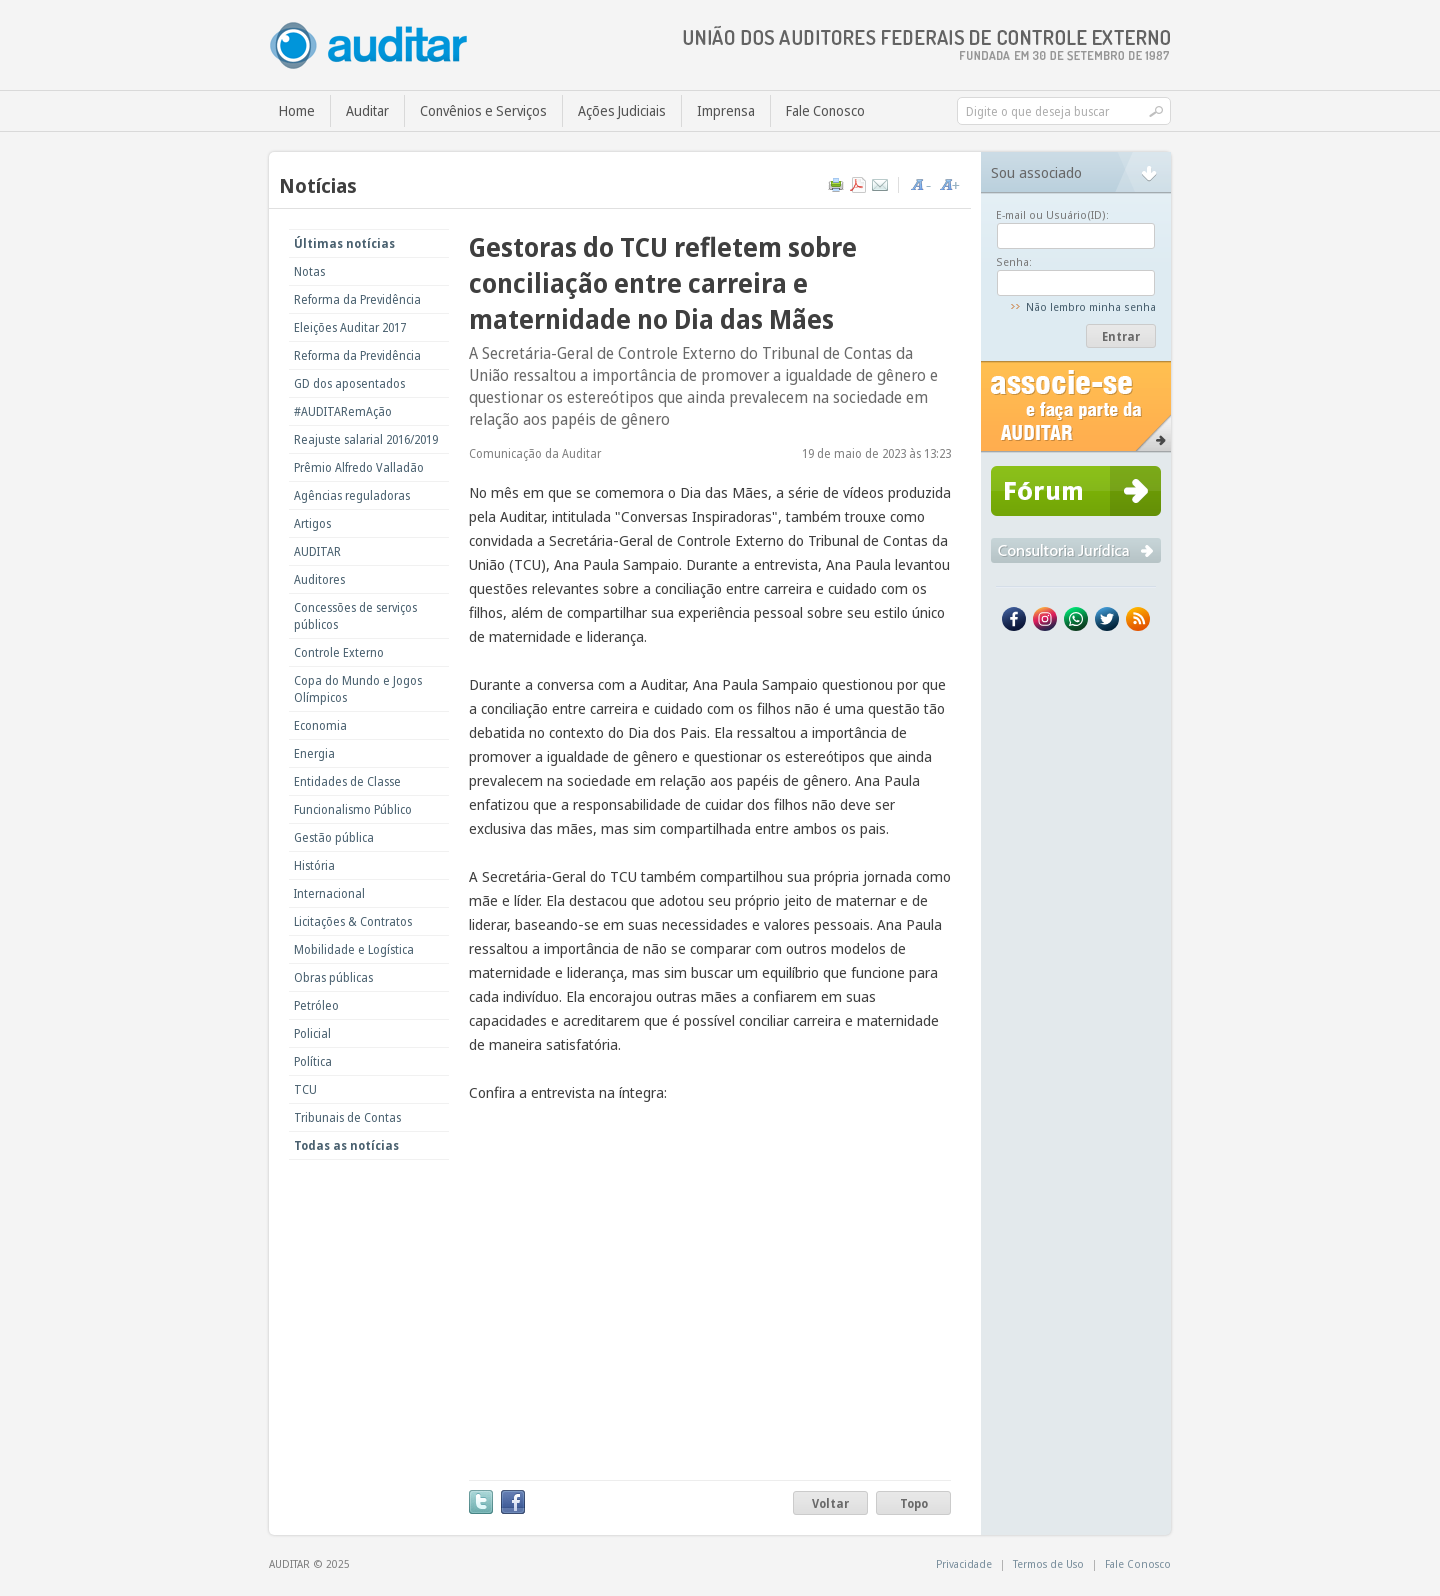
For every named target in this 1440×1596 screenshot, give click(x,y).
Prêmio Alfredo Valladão (359, 467)
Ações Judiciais (622, 110)
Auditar (367, 110)
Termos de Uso (1048, 1563)
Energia (314, 753)
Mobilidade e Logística (354, 949)
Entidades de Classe (347, 781)
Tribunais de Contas (347, 1117)
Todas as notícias (346, 1145)
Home (297, 110)
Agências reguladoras (352, 495)
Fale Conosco (825, 110)
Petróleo (316, 1005)
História (314, 865)
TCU (305, 1089)
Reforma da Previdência (357, 299)
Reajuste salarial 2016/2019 (366, 439)
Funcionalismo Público (353, 809)
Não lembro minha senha (1091, 306)
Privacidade (964, 1563)
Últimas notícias (344, 243)
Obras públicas (333, 977)
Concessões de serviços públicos (355, 616)
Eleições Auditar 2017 (350, 327)
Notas (309, 271)
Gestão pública (334, 837)
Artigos (312, 523)
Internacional (329, 893)
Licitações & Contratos (353, 921)
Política (313, 1061)
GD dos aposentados (349, 383)
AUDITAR (317, 551)
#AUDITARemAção (343, 411)
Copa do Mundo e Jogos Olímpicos (358, 689)
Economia (320, 725)
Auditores (319, 579)
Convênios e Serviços (483, 110)
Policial (312, 1033)
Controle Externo (339, 652)
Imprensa (726, 110)
